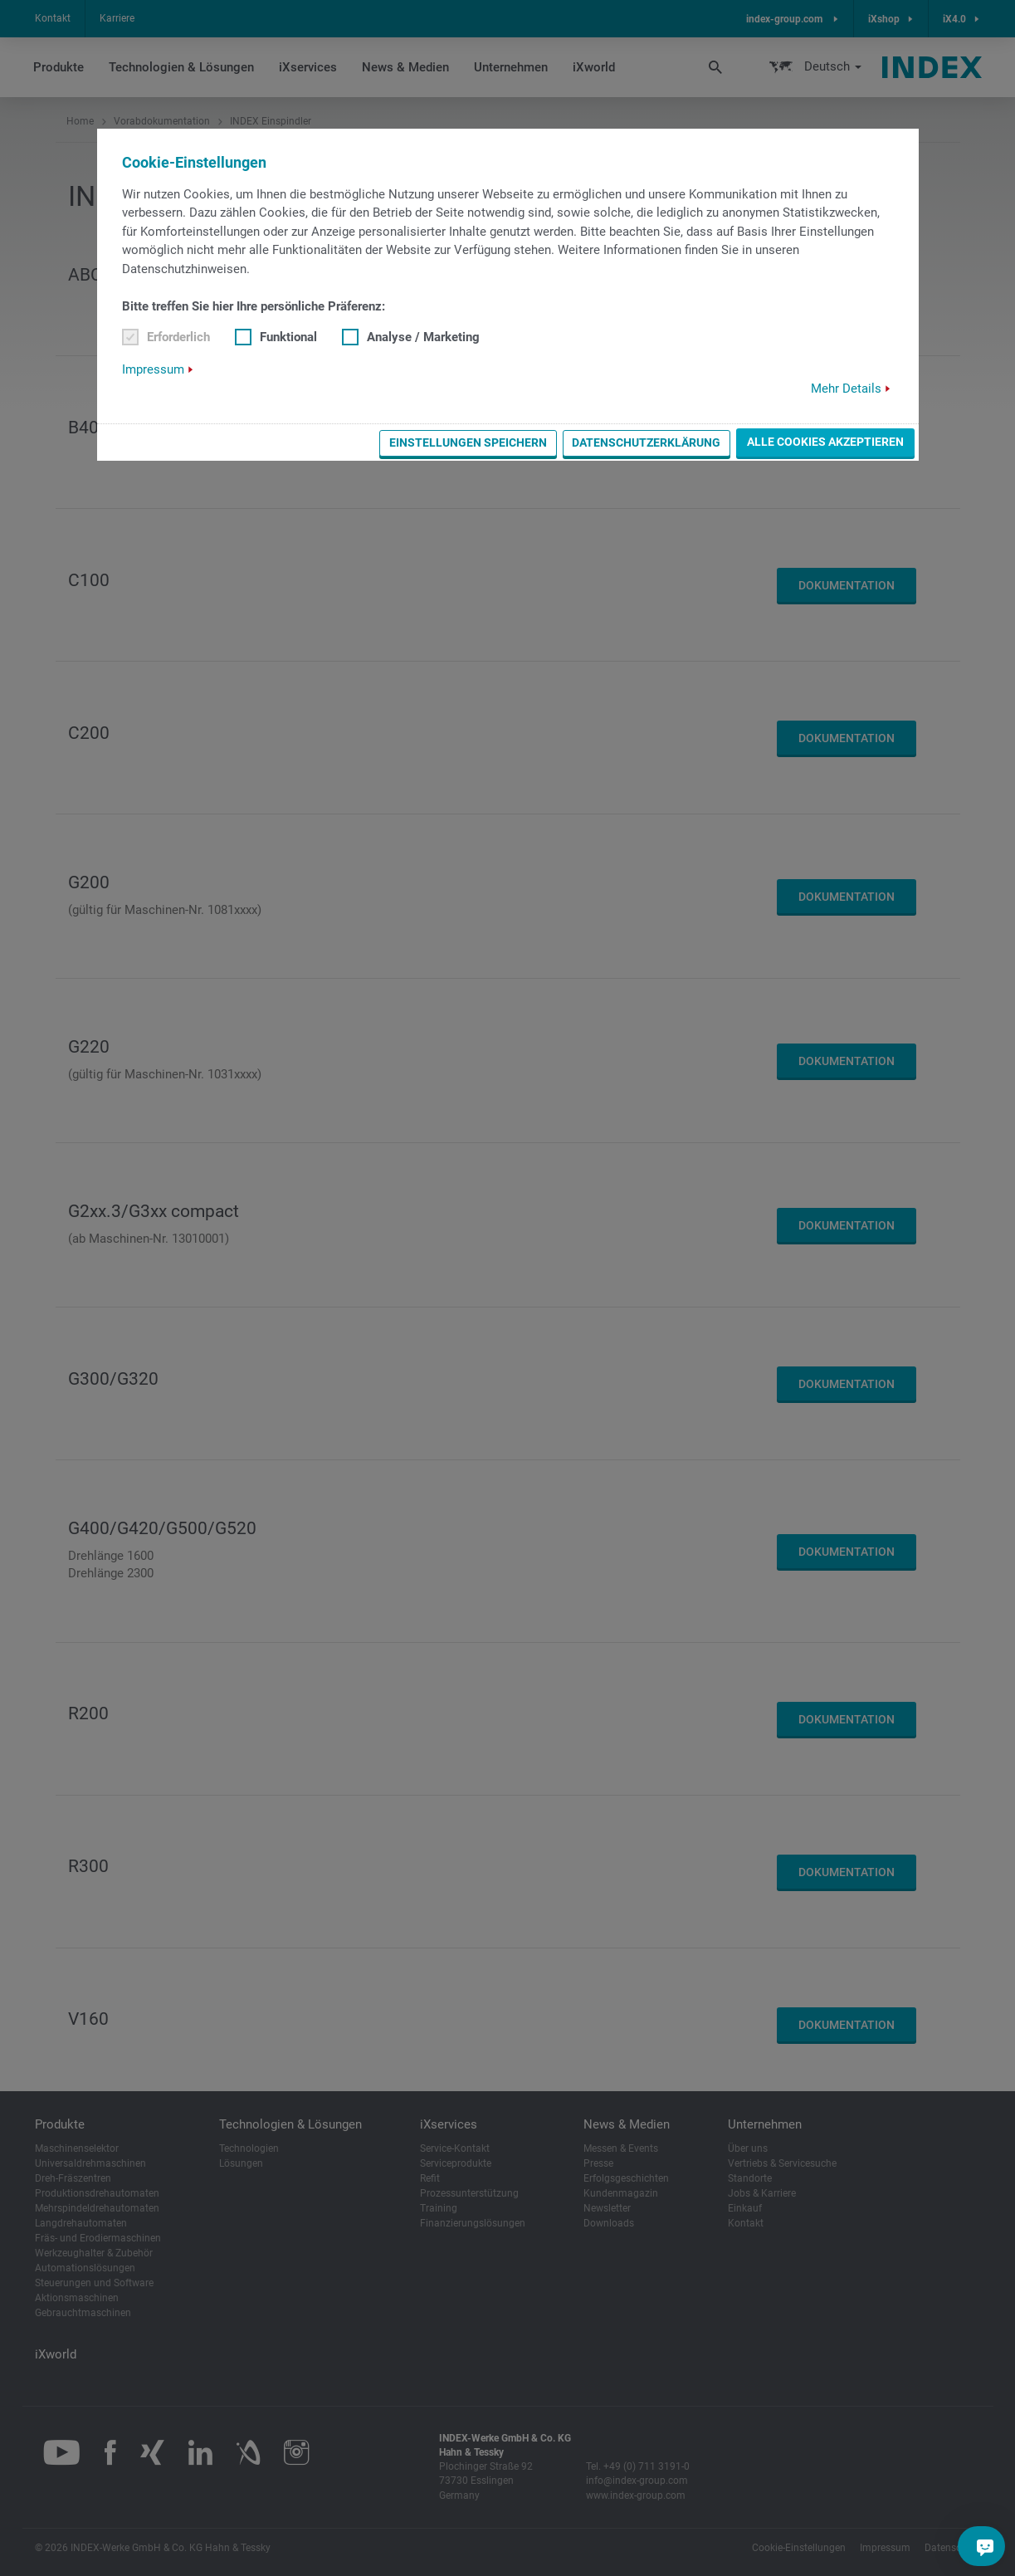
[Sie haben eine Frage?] (985, 2546)
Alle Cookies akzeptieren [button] (825, 441)
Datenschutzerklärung (646, 442)
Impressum (153, 369)
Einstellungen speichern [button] (468, 442)
